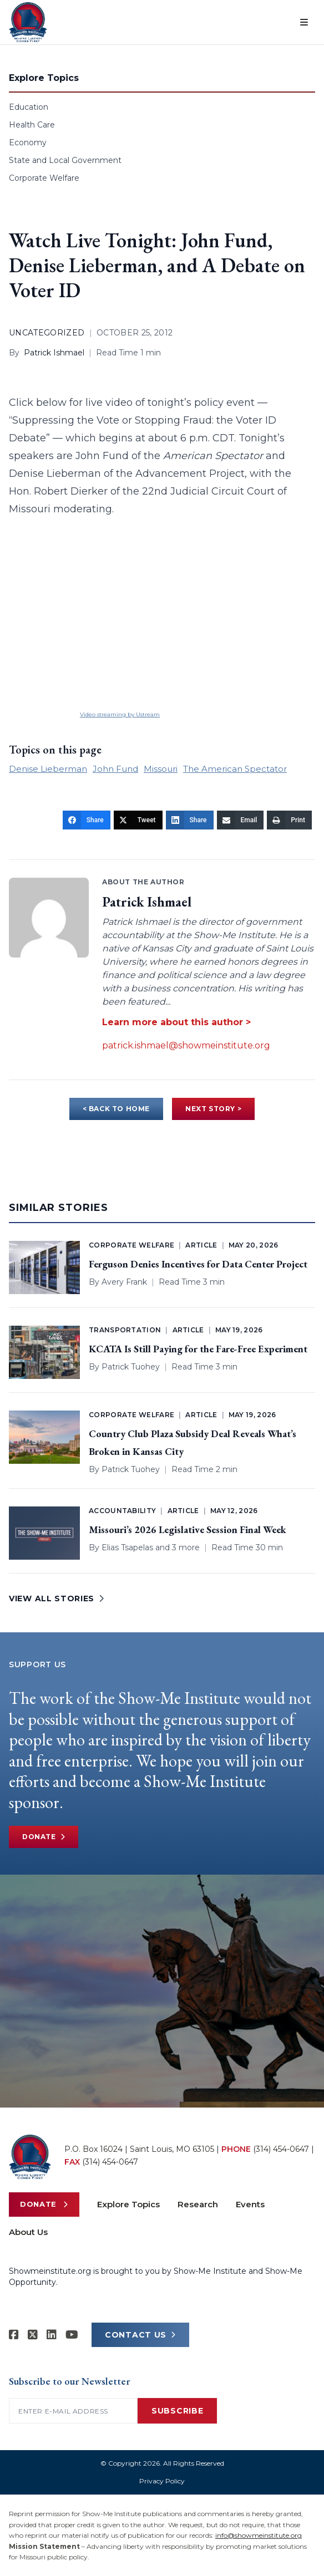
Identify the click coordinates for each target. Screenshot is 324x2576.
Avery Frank (124, 1282)
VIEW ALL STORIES (56, 1598)
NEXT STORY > (213, 1108)
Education (28, 107)
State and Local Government (65, 160)
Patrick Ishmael (54, 353)
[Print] (289, 820)
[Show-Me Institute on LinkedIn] (52, 2335)
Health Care (32, 125)
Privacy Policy (162, 2481)
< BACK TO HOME (116, 1108)
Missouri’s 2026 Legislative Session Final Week (187, 1529)
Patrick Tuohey (131, 1367)
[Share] (86, 820)
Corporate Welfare (44, 178)
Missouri (161, 768)
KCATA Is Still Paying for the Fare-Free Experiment (198, 1348)
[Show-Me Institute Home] (28, 22)
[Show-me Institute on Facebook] (14, 2335)
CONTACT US (140, 2335)
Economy (28, 142)
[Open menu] (304, 22)
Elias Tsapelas (127, 1547)
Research (198, 2204)
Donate (43, 1836)
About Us (28, 2232)
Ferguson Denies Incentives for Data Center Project (198, 1264)
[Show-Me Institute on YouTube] (71, 2335)
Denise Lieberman (48, 768)
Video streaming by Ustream (120, 714)
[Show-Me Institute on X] (33, 2335)
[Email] (240, 820)
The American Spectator (235, 768)
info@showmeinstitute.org (258, 2535)
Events (250, 2204)
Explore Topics (128, 2204)
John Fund (115, 768)
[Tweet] (138, 820)
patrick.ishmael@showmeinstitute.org (186, 1045)
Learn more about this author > (176, 1022)
